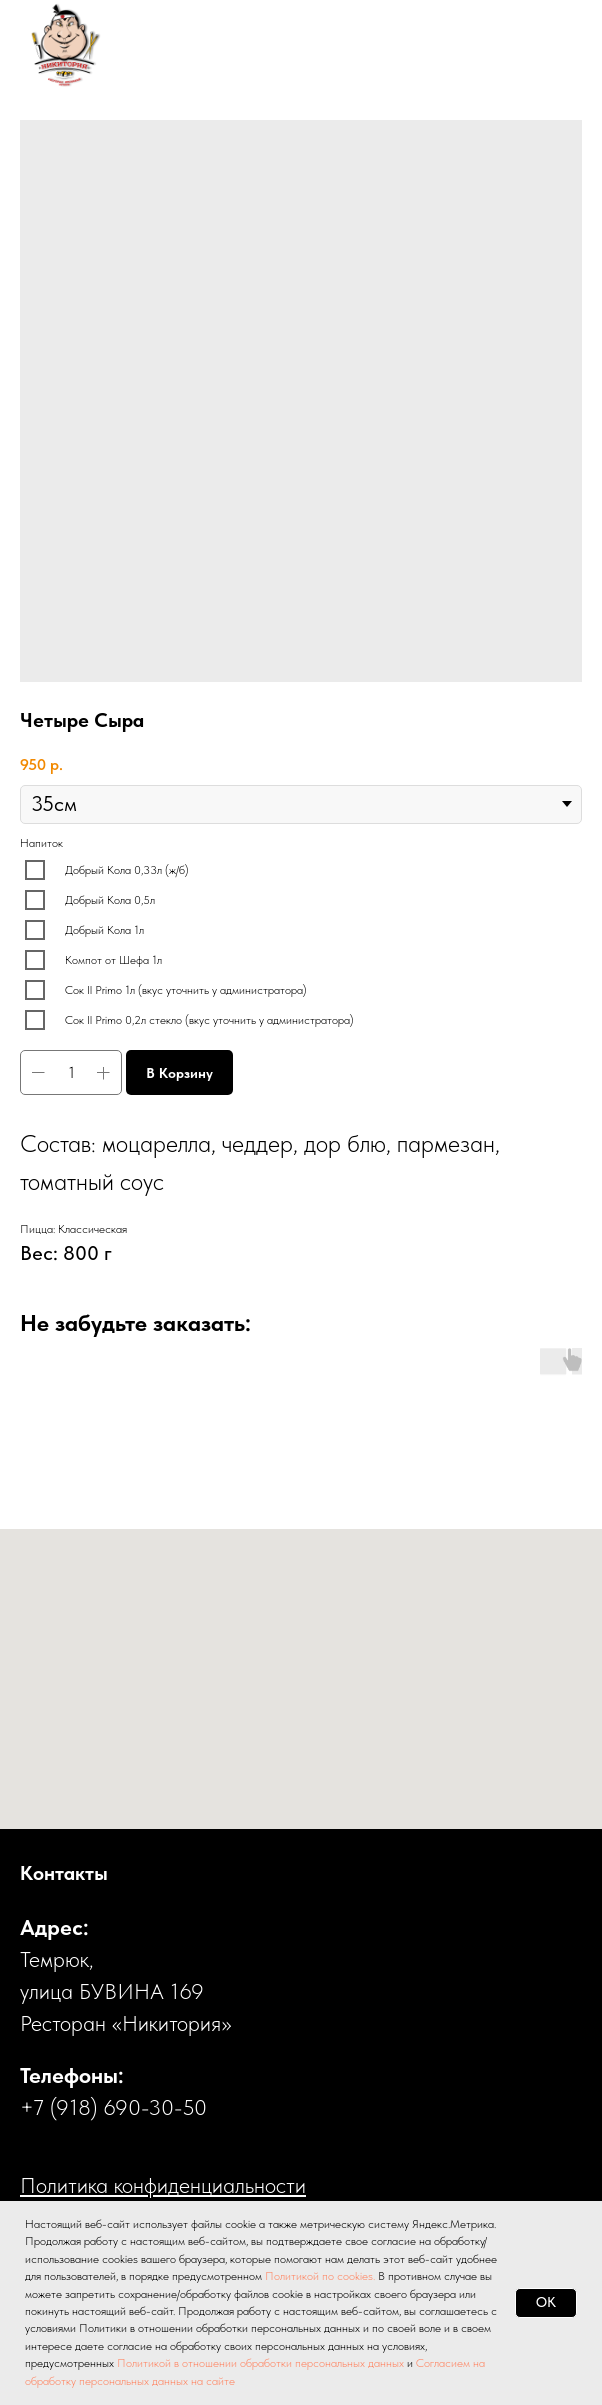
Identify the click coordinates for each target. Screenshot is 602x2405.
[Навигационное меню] (548, 45)
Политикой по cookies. (321, 2276)
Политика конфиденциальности (163, 2185)
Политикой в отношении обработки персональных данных (260, 2363)
